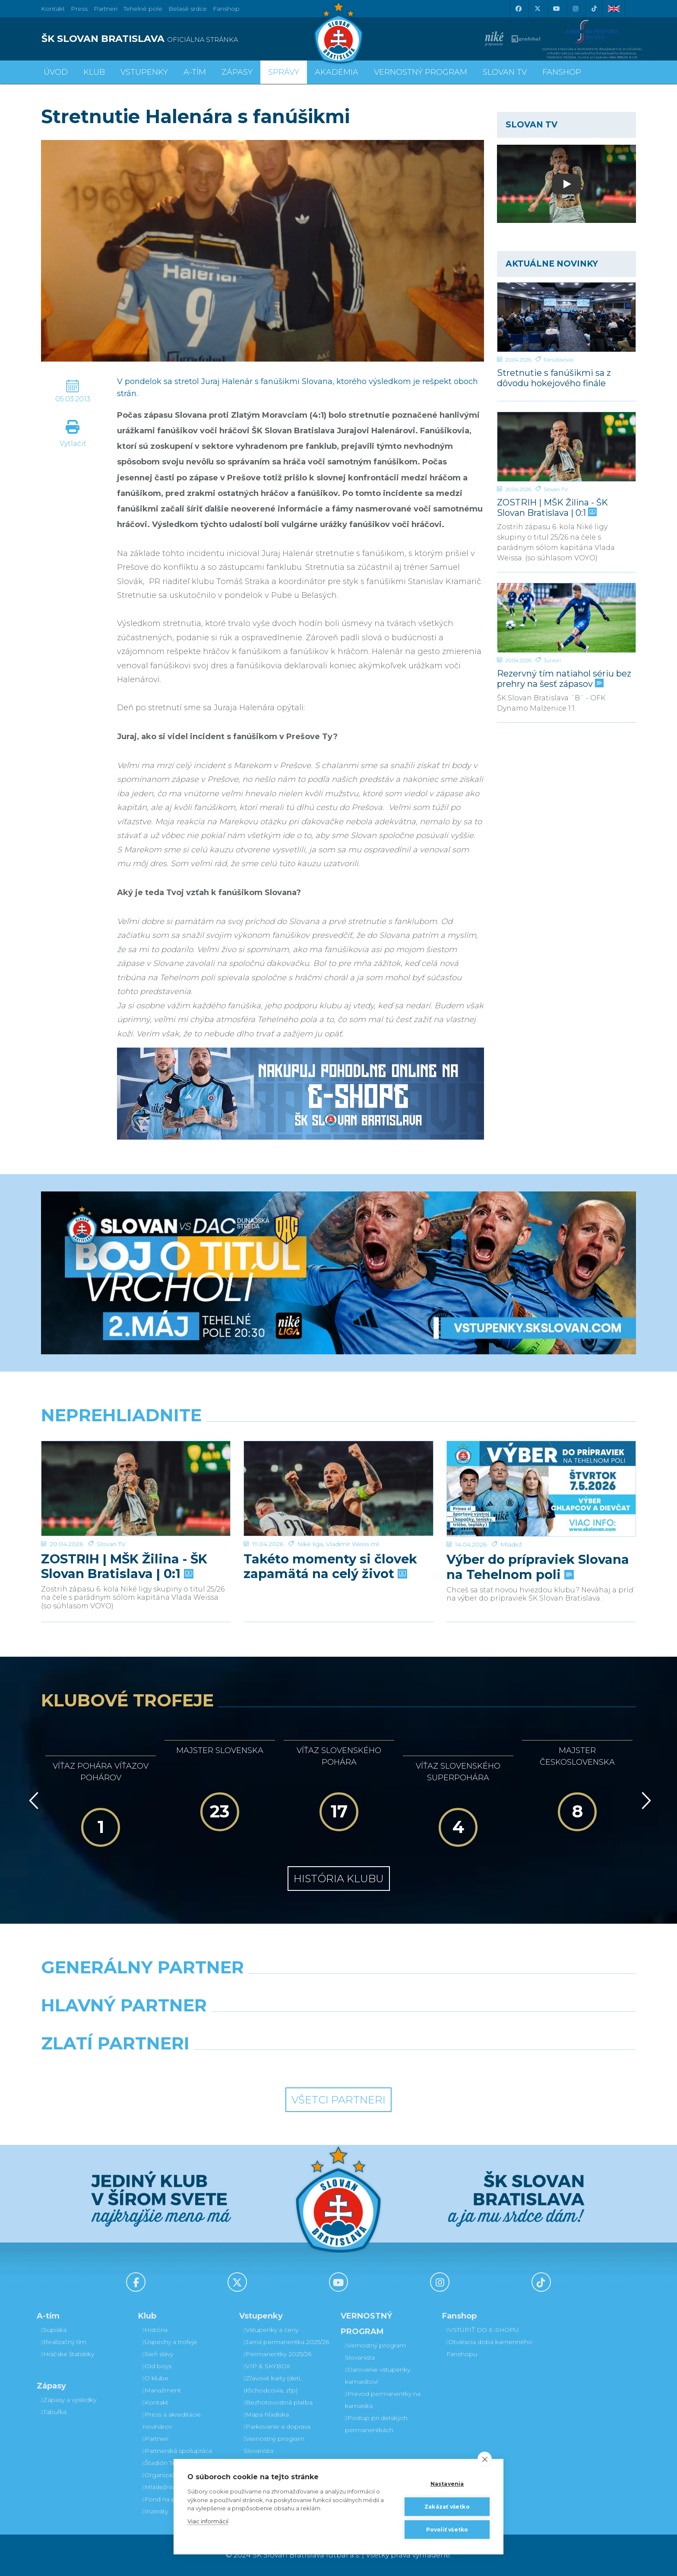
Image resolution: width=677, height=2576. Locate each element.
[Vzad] (32, 1800)
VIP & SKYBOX (267, 2366)
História (155, 2330)
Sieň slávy (157, 2354)
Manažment (161, 2390)
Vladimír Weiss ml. (353, 1514)
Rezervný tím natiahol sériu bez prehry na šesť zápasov (564, 678)
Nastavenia (447, 2484)
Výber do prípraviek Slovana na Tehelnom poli (537, 1536)
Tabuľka (53, 2412)
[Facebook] (518, 8)
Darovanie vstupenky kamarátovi (377, 2375)
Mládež (511, 1514)
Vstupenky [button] (144, 72)
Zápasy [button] (237, 72)
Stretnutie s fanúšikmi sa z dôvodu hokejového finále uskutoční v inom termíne (557, 378)
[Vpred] (645, 1800)
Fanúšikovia (558, 359)
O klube (155, 2378)
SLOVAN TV (505, 72)
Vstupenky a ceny (271, 2330)
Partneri (155, 2439)
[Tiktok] (594, 8)
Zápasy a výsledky (68, 2400)
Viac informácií (207, 2521)
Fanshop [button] (561, 72)
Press (79, 9)
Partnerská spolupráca (177, 2451)
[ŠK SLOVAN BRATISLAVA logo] (186, 38)
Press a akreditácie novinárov (171, 2420)
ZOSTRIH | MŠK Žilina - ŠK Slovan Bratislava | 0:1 (552, 507)
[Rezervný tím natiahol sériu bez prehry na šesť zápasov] (566, 618)
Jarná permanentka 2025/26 (286, 2342)
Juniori (552, 660)
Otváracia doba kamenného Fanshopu (489, 2348)
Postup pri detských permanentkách (376, 2424)
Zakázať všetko (447, 2506)
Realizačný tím (63, 2342)
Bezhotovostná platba (278, 2402)
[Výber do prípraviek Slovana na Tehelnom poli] (541, 1473)
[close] (485, 2459)
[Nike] (338, 1989)
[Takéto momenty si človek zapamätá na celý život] (338, 1473)
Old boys (156, 2366)
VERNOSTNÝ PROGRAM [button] (420, 72)
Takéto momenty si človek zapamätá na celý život (330, 1536)
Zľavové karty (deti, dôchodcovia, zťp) (272, 2384)
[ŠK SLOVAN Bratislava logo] (338, 32)
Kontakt (155, 2402)
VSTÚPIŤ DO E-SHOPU (482, 2330)
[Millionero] (414, 2027)
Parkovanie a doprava (277, 2426)
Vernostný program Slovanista (274, 2445)
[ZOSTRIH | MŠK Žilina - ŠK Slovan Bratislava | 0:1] (566, 447)
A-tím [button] (194, 72)
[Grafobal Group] (414, 2065)
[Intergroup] (262, 2065)
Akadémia (336, 72)
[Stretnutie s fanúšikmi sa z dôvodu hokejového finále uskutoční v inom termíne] (566, 317)
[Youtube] (556, 8)
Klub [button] (94, 72)
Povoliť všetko (447, 2529)
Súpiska (53, 2330)
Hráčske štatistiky (67, 2354)
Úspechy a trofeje (169, 2342)
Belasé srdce (187, 9)
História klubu (339, 1878)
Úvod (56, 72)
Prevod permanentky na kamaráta (383, 2400)
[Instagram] (575, 8)
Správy (283, 72)
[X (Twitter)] (537, 8)
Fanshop (226, 9)
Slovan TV (556, 489)
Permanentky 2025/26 (277, 2354)
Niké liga (310, 1514)
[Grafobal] (262, 2027)
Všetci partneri (338, 2099)
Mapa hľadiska (266, 2414)
